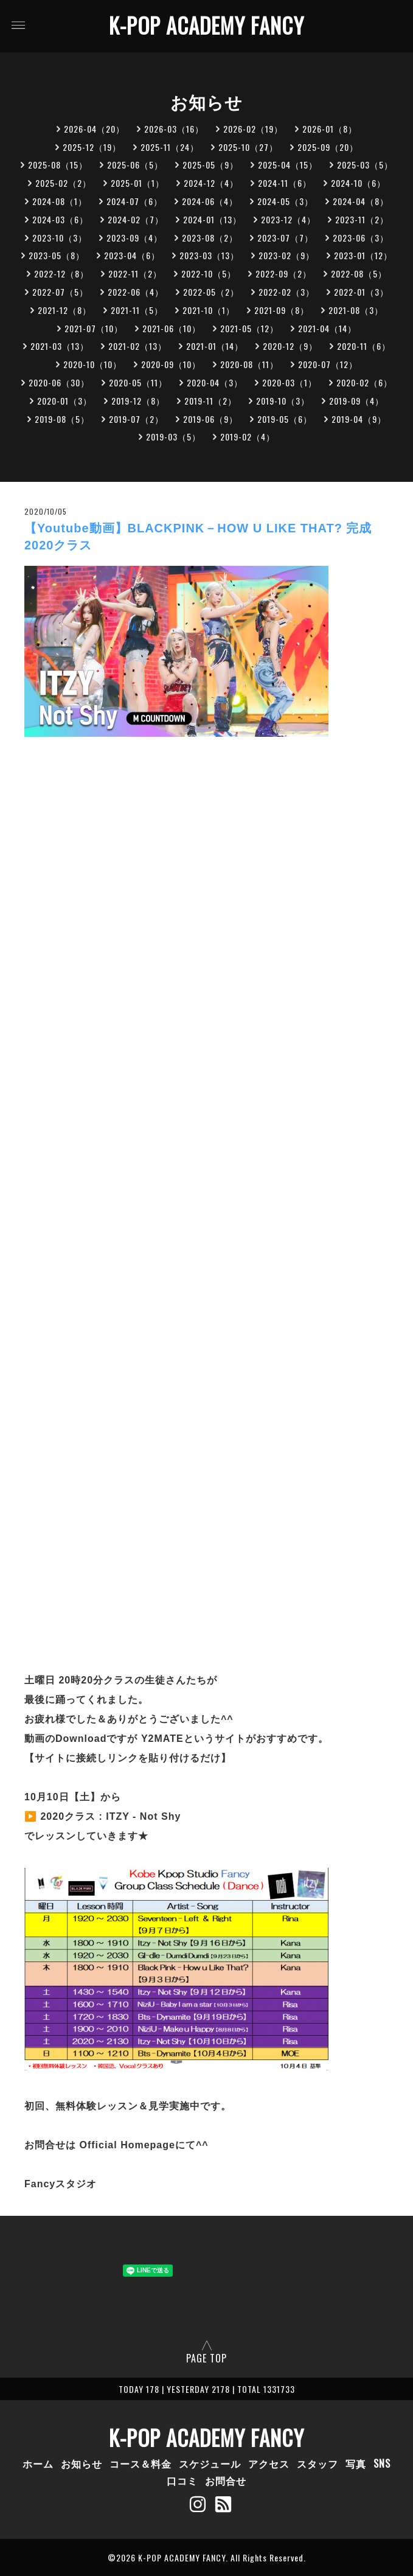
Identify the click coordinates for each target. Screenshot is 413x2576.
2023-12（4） (288, 219)
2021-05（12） (249, 328)
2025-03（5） (365, 164)
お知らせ (81, 2463)
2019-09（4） (356, 400)
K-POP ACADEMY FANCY (206, 25)
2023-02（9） (286, 255)
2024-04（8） (361, 201)
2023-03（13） (209, 255)
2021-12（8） (64, 310)
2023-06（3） (361, 237)
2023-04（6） (132, 255)
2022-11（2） (135, 273)
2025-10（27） (248, 147)
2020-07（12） (328, 364)
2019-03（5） (173, 436)
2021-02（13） (137, 345)
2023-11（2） (362, 219)
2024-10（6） (358, 182)
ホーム (38, 2463)
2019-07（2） (136, 419)
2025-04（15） (288, 164)
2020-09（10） (171, 364)
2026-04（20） (94, 128)
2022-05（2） (211, 291)
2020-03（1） (289, 382)
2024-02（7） (136, 219)
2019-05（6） (284, 419)
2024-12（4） (211, 182)
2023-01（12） (363, 255)
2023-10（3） (59, 237)
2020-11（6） (363, 345)
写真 (355, 2463)
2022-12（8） (61, 273)
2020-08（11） (249, 364)
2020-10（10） (92, 364)
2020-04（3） (215, 382)
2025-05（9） (210, 164)
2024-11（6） (284, 182)
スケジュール (210, 2463)
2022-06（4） (136, 291)
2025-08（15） (58, 164)
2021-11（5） (137, 310)
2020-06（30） (59, 382)
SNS (381, 2463)
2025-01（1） (137, 182)
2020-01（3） (64, 400)
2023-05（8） (57, 255)
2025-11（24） (170, 147)
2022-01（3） (361, 291)
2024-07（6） (134, 201)
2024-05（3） (285, 201)
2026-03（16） (174, 128)
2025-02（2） (63, 182)
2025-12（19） (92, 147)
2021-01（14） (214, 345)
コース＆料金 (140, 2463)
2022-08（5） (359, 273)
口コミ (182, 2480)
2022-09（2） (283, 273)
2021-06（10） (171, 328)
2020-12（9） (290, 345)
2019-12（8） (138, 400)
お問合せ (225, 2480)
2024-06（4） (210, 201)
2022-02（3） (286, 291)
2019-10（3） (283, 400)
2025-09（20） (327, 147)
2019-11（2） (210, 400)
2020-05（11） (138, 382)
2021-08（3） (355, 310)
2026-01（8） (329, 128)
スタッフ (317, 2463)
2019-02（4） (247, 436)
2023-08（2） (210, 237)
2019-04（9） (358, 419)
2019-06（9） (210, 419)
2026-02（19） (253, 128)
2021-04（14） (327, 328)
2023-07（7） (285, 237)
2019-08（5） (62, 419)
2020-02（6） (364, 382)
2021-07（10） (93, 328)
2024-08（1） (59, 201)
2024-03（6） (60, 219)
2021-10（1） (208, 310)
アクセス (269, 2463)
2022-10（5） (208, 273)
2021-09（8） (281, 310)
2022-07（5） (60, 291)
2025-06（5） (135, 164)
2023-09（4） (134, 237)
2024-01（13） (212, 219)
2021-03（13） (59, 345)
